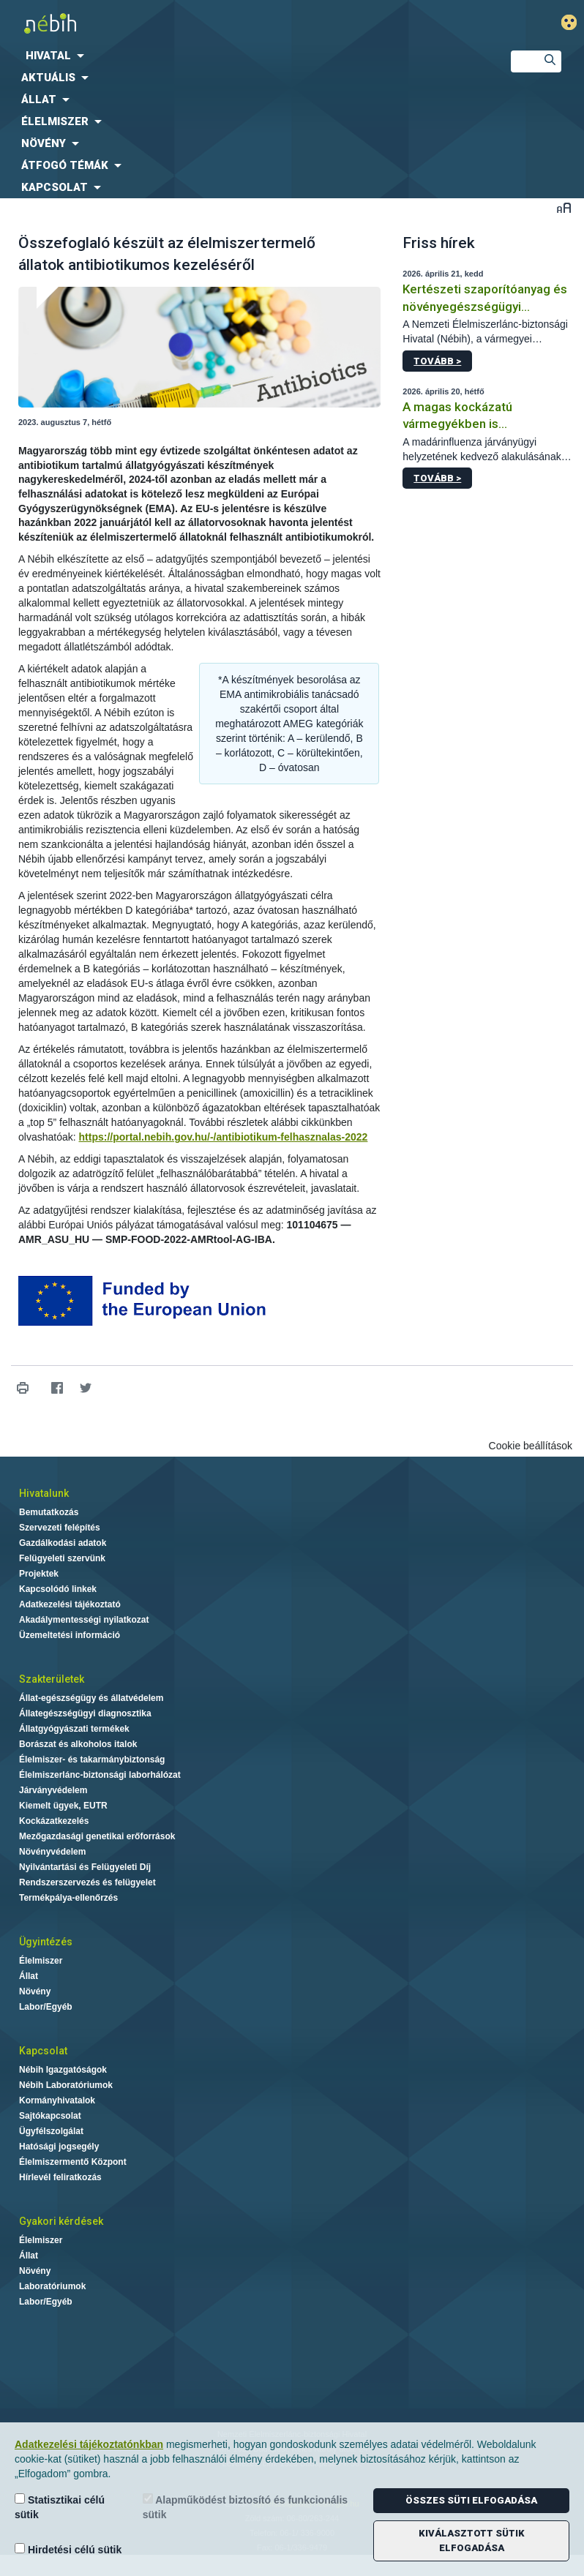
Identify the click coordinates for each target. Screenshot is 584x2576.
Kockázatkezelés (54, 1821)
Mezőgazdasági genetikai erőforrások (97, 1836)
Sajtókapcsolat (50, 2116)
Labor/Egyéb (45, 2007)
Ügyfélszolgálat (51, 2131)
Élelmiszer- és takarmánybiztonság (92, 1759)
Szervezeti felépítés (59, 1527)
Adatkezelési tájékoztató (70, 1604)
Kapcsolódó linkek (58, 1589)
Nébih (194, 23)
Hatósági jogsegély (59, 2146)
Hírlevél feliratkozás (60, 2177)
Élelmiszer (40, 1961)
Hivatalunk (44, 1493)
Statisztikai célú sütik (60, 2506)
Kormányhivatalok (57, 2100)
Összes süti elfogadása (471, 2500)
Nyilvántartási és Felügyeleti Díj (85, 1867)
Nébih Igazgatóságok (63, 2070)
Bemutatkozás (48, 1512)
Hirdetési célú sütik (68, 2549)
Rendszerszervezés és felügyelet (87, 1882)
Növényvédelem (52, 1852)
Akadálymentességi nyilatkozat (84, 1620)
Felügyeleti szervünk (62, 1558)
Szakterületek (51, 1679)
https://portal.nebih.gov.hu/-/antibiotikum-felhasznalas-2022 (223, 1137)
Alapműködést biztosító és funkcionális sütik (245, 2506)
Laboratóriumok (52, 2286)
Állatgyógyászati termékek (74, 1729)
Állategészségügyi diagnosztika (85, 1713)
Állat (28, 1976)
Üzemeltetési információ (69, 1635)
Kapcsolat (43, 2051)
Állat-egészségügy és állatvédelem (91, 1698)
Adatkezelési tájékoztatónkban (89, 2444)
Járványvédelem (53, 1790)
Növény (34, 1991)
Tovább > (437, 361)
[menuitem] (243, 56)
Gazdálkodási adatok (62, 1543)
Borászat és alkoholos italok (78, 1744)
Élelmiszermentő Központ (73, 2162)
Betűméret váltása (564, 207)
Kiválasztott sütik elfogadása (472, 2540)
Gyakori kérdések (61, 2221)
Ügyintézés (45, 1942)
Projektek (39, 1574)
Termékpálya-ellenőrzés (68, 1898)
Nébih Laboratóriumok (66, 2085)
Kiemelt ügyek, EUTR (63, 1805)
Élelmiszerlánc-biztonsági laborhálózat (100, 1775)
